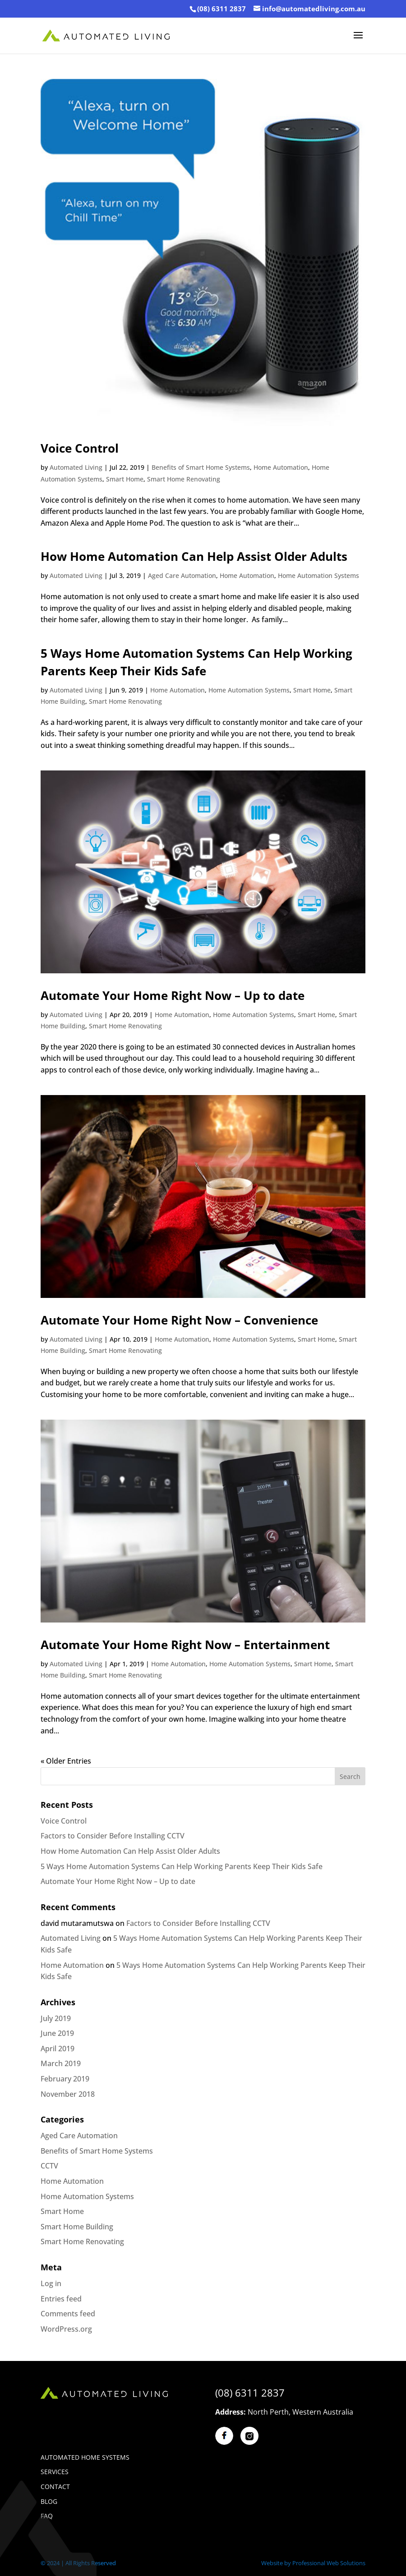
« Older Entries (66, 1761)
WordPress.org (66, 2329)
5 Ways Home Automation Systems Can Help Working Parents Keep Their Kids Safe (182, 1866)
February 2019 (65, 2079)
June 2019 (57, 2033)
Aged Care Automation (182, 575)
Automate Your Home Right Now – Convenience (179, 1320)
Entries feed (61, 2299)
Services (55, 2471)
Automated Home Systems (85, 2457)
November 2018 (68, 2094)
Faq (47, 2516)
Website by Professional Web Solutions (313, 2563)
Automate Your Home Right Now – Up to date (172, 995)
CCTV (49, 2166)
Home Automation (281, 467)
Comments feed (68, 2314)
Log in (51, 2283)
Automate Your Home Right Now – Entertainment (185, 1644)
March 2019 (61, 2063)
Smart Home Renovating (183, 479)
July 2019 (56, 2018)
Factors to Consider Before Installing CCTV (113, 1836)
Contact (55, 2486)
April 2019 (57, 2048)
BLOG (49, 2501)
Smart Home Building (77, 2227)
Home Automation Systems (318, 575)
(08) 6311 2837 (221, 8)
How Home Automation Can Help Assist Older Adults (194, 556)
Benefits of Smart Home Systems (201, 467)
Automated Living (76, 467)
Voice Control (80, 448)
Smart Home (124, 479)
